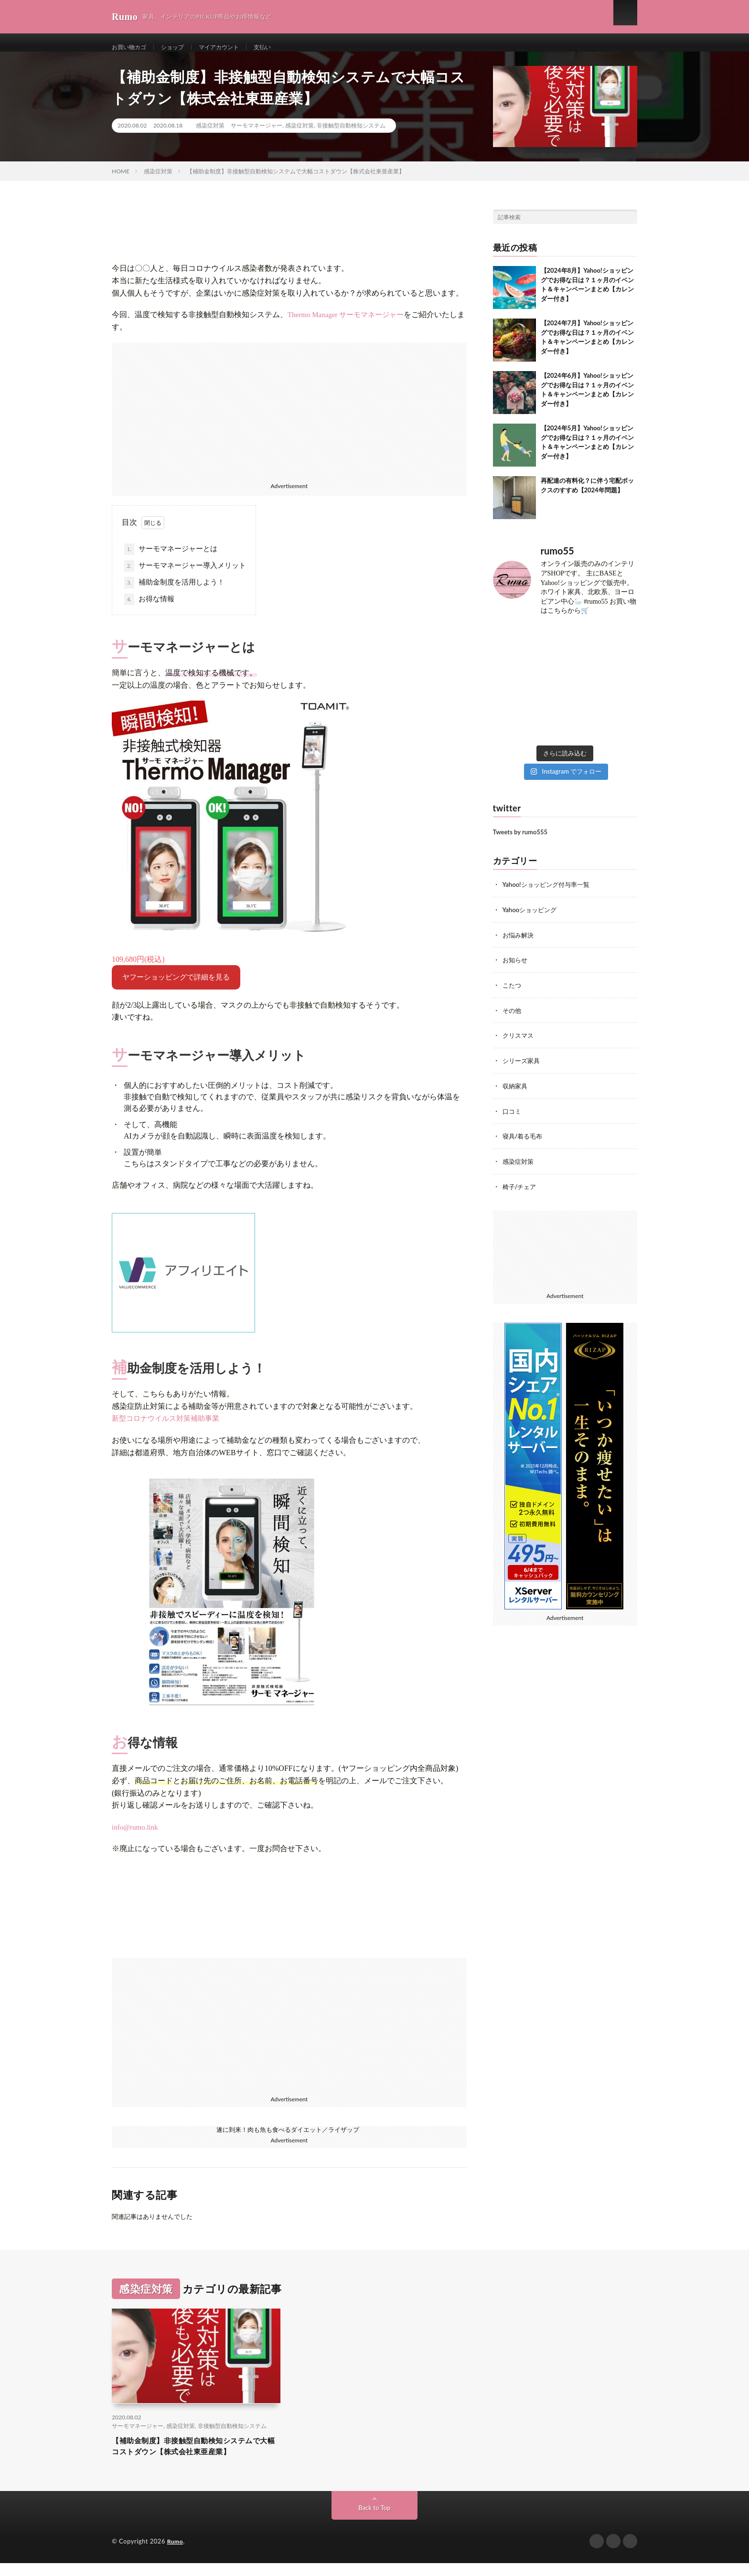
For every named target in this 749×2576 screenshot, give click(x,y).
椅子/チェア (521, 1193)
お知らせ (516, 969)
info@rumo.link (135, 1838)
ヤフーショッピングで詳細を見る (176, 987)
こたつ (513, 994)
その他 (513, 1019)
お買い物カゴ (132, 47)
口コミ (513, 1118)
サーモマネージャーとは (170, 559)
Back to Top (374, 2521)
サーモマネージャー (256, 135)
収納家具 (516, 1093)
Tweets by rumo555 (520, 842)
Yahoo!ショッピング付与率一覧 (549, 895)
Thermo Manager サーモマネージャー (346, 325)
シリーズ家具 (523, 1068)
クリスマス (519, 1044)
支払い (280, 47)
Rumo (175, 2554)
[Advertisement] (289, 420)
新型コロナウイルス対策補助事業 (165, 1429)
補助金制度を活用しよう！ (174, 593)
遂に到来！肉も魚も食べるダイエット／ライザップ (288, 2139)
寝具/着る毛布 (524, 1143)
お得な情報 (149, 610)
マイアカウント (231, 47)
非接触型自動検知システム (351, 135)
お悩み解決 (519, 944)
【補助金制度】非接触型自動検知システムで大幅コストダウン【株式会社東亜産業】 (196, 2458)
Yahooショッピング (532, 919)
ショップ (180, 47)
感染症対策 (210, 135)
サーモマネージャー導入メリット (185, 576)
